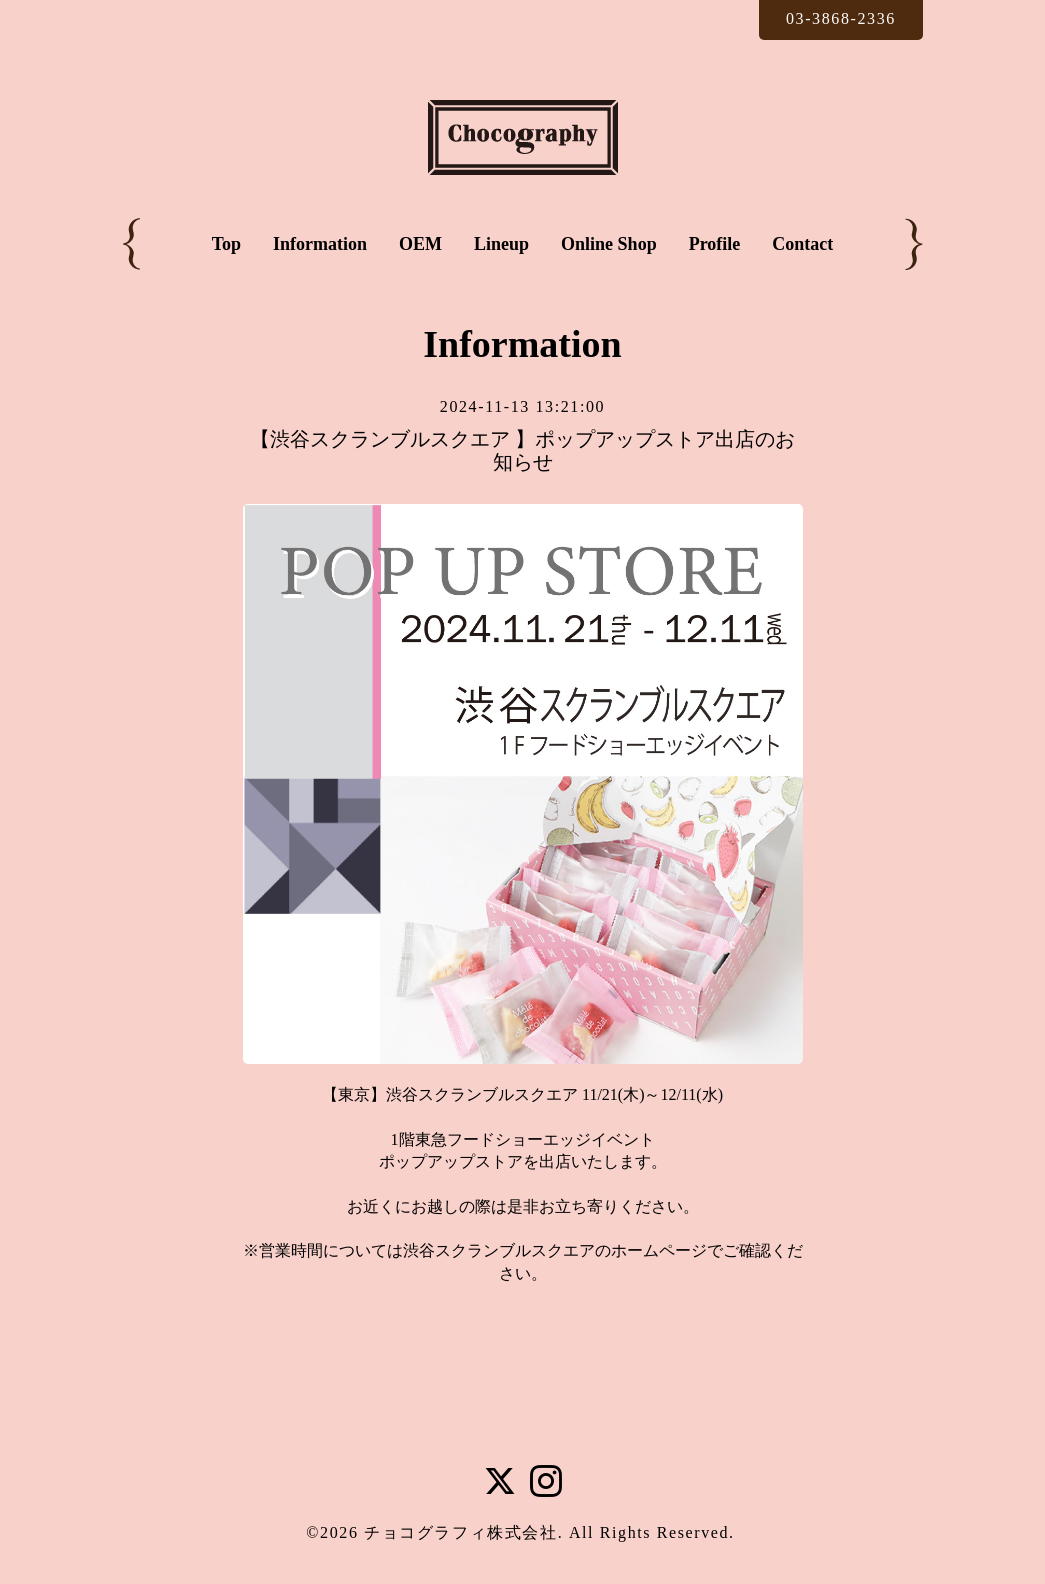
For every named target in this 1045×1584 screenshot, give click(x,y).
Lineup (501, 244)
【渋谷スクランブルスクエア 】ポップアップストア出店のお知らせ (522, 450)
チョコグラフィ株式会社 (461, 1532)
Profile (715, 244)
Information (320, 244)
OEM (420, 244)
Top (226, 244)
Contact (802, 244)
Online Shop (609, 244)
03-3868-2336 (841, 18)
